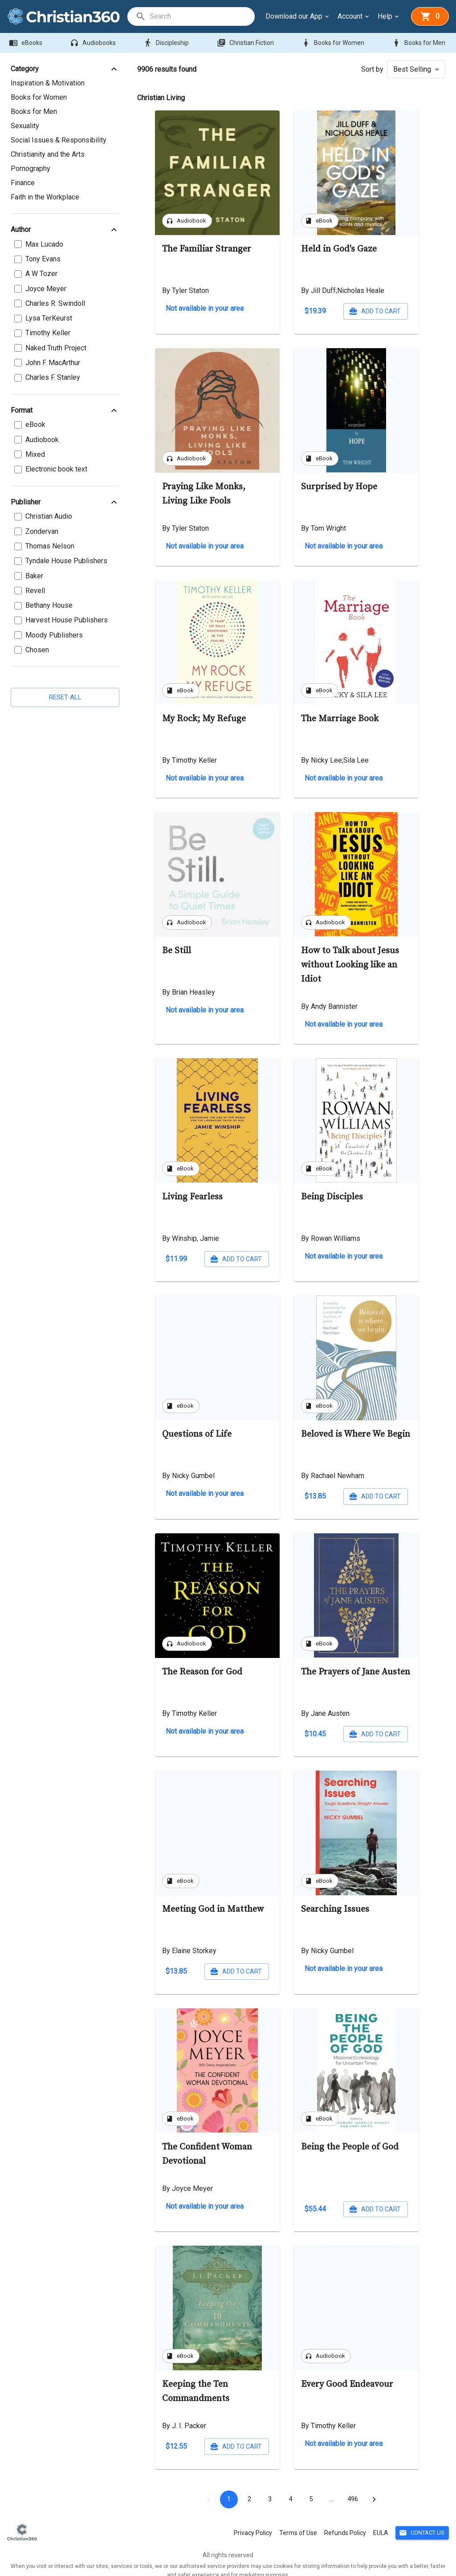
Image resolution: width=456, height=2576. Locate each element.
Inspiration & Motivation (48, 83)
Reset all (65, 682)
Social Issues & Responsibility (58, 140)
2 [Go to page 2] (249, 2488)
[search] (202, 16)
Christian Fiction (246, 43)
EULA (380, 2521)
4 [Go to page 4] (290, 2488)
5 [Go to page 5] (311, 2488)
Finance (23, 183)
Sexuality (25, 126)
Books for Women (334, 43)
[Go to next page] (374, 2488)
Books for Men (419, 43)
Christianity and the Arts (48, 154)
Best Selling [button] (412, 69)
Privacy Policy (253, 2521)
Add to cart (237, 311)
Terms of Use (298, 2521)
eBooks (26, 43)
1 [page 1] (229, 2488)
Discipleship (167, 43)
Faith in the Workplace (45, 197)
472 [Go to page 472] (352, 2488)
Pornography (30, 168)
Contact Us (422, 2522)
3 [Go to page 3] (270, 2488)
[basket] (430, 16)
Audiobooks (93, 43)
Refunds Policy (345, 2521)
